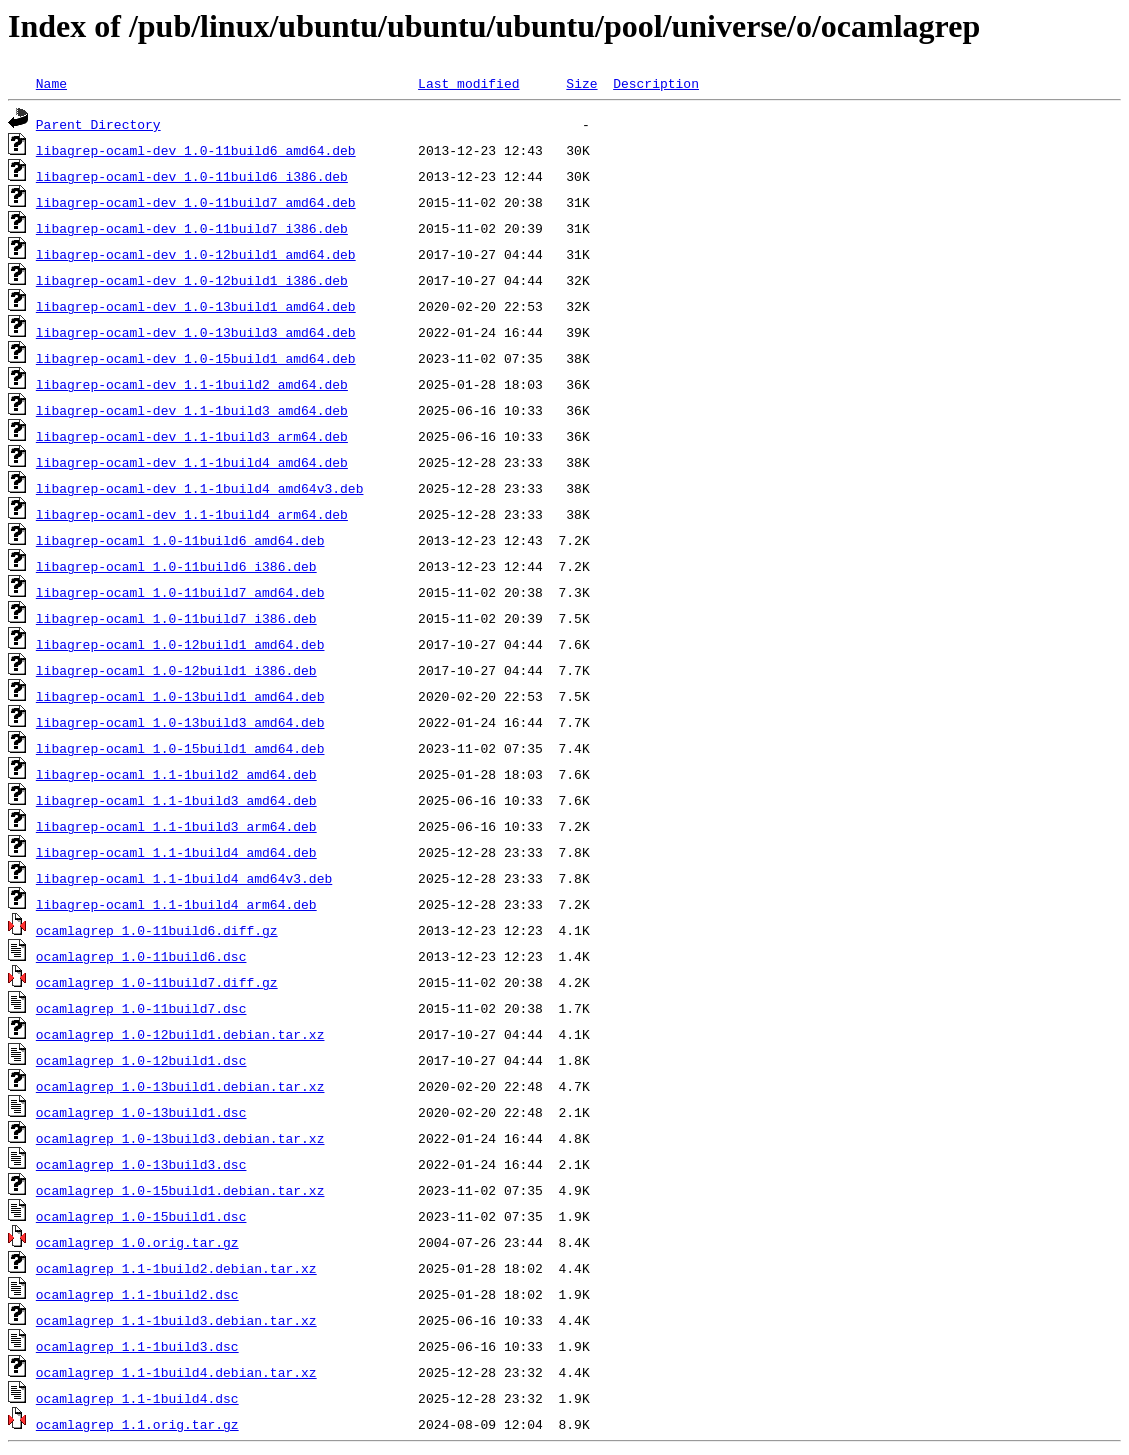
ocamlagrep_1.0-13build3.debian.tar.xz (180, 1138)
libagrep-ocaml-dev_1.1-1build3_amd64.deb (192, 410)
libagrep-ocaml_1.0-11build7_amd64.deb (180, 592)
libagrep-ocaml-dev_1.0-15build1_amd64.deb (196, 358)
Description (656, 83)
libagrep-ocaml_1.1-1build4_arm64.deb (176, 904)
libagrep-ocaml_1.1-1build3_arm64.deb (176, 826)
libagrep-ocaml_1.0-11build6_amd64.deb (180, 540)
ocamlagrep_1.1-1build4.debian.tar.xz (176, 1372)
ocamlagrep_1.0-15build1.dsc (141, 1216)
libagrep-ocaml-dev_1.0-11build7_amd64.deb (196, 202)
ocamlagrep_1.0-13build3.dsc (141, 1164)
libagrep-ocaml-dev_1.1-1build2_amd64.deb (192, 384)
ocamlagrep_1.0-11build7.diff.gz (157, 982)
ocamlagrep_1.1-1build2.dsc (137, 1294)
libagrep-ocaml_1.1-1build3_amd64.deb (176, 800)
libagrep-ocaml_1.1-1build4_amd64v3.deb (184, 878)
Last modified (468, 83)
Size (581, 83)
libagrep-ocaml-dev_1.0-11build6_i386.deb (192, 176)
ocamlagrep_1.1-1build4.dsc (137, 1398)
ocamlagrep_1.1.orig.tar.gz (137, 1424)
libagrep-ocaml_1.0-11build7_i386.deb (176, 618)
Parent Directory (98, 124)
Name (51, 83)
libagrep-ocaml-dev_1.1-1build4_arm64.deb (192, 514)
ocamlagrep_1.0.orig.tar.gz (137, 1242)
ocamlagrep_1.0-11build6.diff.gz (157, 930)
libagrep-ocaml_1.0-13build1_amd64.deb (180, 696)
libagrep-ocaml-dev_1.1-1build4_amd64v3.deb (200, 488)
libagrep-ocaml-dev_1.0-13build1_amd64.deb (196, 306)
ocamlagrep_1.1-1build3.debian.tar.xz (176, 1320)
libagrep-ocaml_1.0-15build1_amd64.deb (180, 748)
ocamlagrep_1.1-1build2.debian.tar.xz (176, 1268)
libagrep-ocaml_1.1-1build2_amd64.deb (176, 774)
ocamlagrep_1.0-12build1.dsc (141, 1060)
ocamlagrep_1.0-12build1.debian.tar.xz (180, 1034)
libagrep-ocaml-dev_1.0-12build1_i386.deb (192, 280)
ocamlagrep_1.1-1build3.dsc (137, 1346)
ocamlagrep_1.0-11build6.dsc (141, 956)
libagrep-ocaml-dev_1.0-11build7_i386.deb (192, 228)
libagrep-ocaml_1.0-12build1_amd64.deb (180, 644)
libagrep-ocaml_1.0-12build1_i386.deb (176, 670)
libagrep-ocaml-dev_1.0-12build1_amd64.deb (196, 254)
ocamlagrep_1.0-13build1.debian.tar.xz (180, 1086)
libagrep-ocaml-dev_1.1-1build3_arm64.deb (192, 436)
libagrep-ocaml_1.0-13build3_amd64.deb (180, 722)
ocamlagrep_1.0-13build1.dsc (141, 1112)
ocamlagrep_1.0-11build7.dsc (141, 1008)
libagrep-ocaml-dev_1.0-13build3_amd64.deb (196, 332)
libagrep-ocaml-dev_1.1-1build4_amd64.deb (192, 462)
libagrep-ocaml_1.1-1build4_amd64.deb (176, 852)
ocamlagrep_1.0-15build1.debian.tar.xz (180, 1190)
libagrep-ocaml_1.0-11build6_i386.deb (176, 566)
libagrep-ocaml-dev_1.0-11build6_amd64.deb (196, 150)
